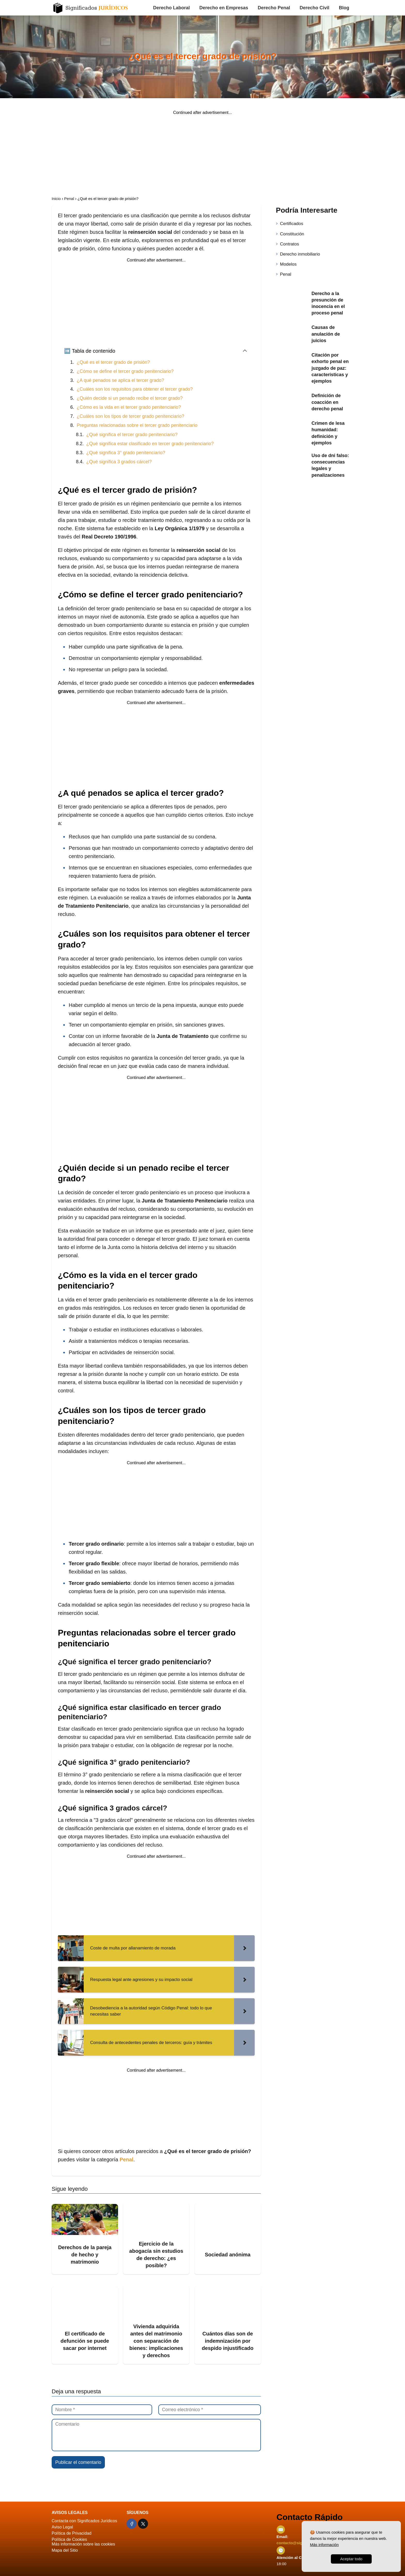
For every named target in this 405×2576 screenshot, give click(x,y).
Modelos (288, 264)
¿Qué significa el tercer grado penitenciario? (131, 434)
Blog (344, 7)
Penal (285, 274)
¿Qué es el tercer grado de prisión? (113, 362)
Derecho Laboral (171, 7)
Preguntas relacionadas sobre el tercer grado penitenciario (137, 425)
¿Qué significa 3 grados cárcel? (119, 461)
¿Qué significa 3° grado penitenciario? (125, 452)
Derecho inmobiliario (300, 254)
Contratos (289, 244)
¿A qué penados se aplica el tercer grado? (120, 380)
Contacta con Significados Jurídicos (84, 2521)
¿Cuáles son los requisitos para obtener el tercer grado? (135, 389)
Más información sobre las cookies (83, 2544)
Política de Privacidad (71, 2533)
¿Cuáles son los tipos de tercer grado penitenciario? (130, 416)
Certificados (291, 223)
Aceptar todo (351, 2559)
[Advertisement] (202, 151)
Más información (324, 2544)
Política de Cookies (69, 2539)
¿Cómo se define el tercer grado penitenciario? (125, 371)
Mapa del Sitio (65, 2550)
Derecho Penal (274, 7)
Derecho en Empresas (223, 7)
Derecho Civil (314, 7)
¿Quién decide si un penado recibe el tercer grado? (130, 398)
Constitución (292, 234)
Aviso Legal (62, 2527)
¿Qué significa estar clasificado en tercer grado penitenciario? (150, 443)
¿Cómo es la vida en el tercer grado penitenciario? (129, 407)
